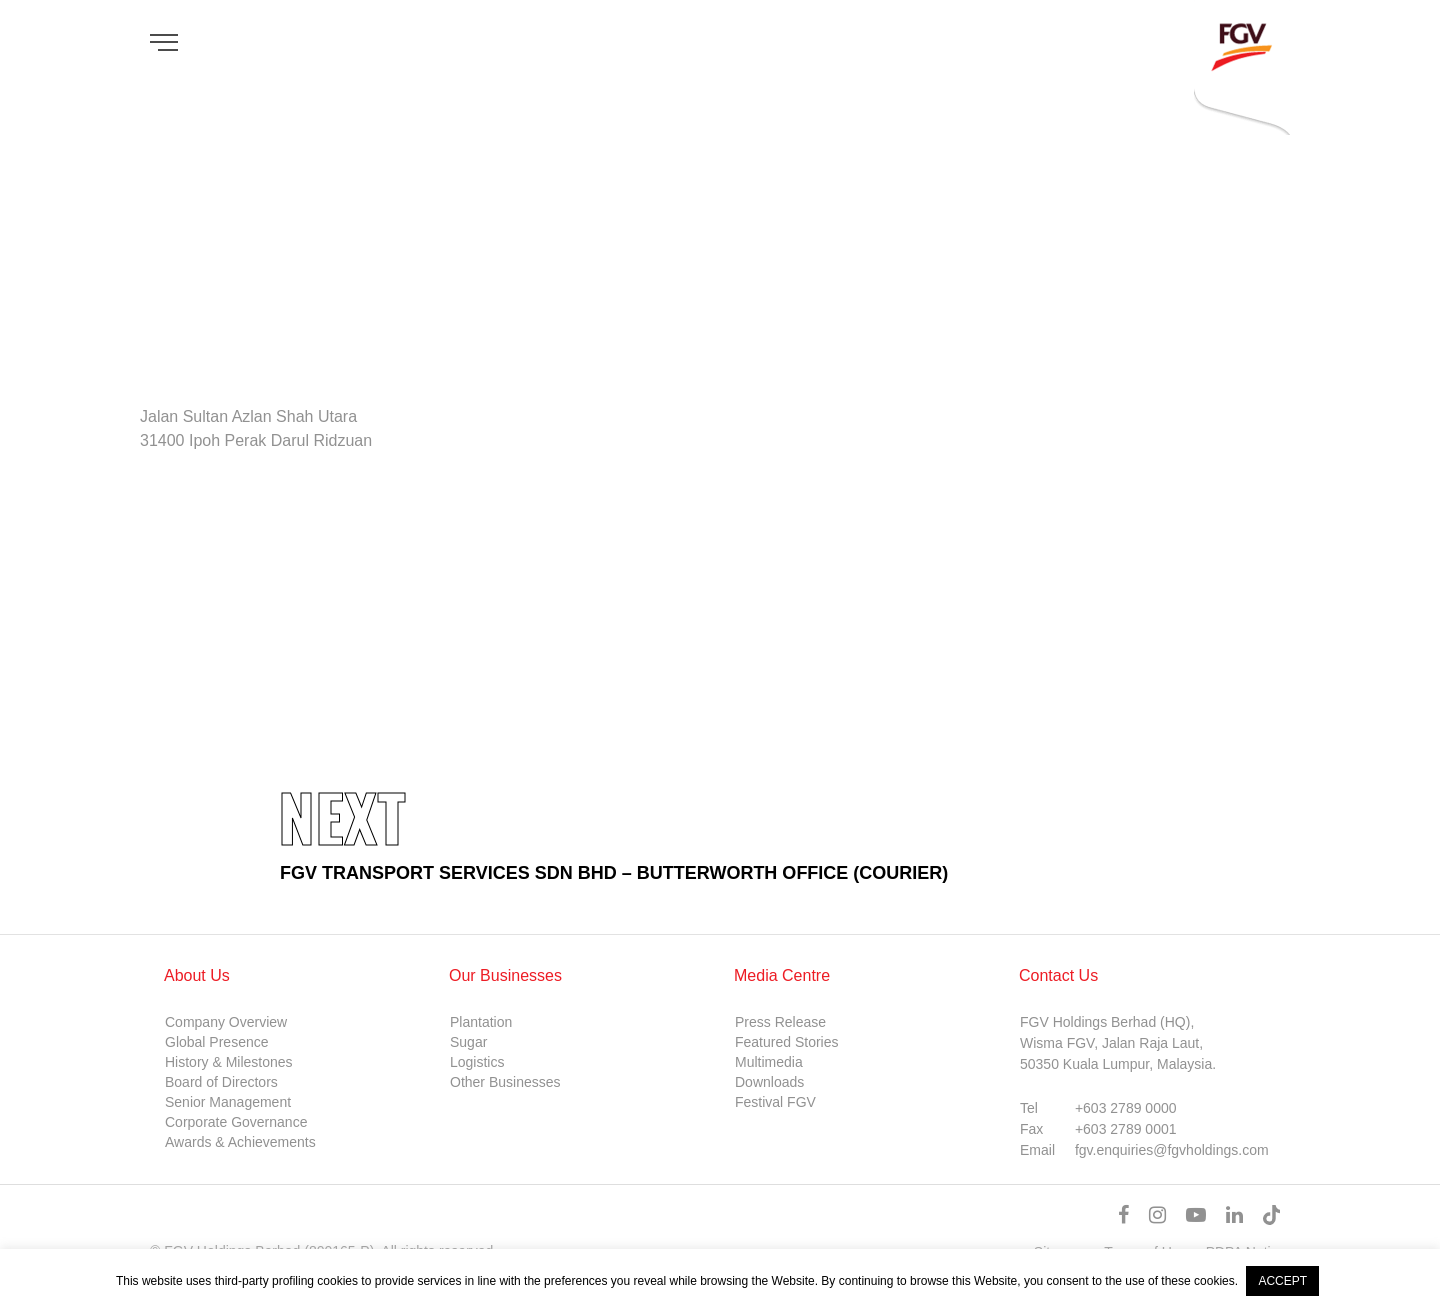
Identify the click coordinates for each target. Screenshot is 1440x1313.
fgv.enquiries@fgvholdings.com (1172, 1150)
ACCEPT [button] (1282, 1281)
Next (342, 816)
